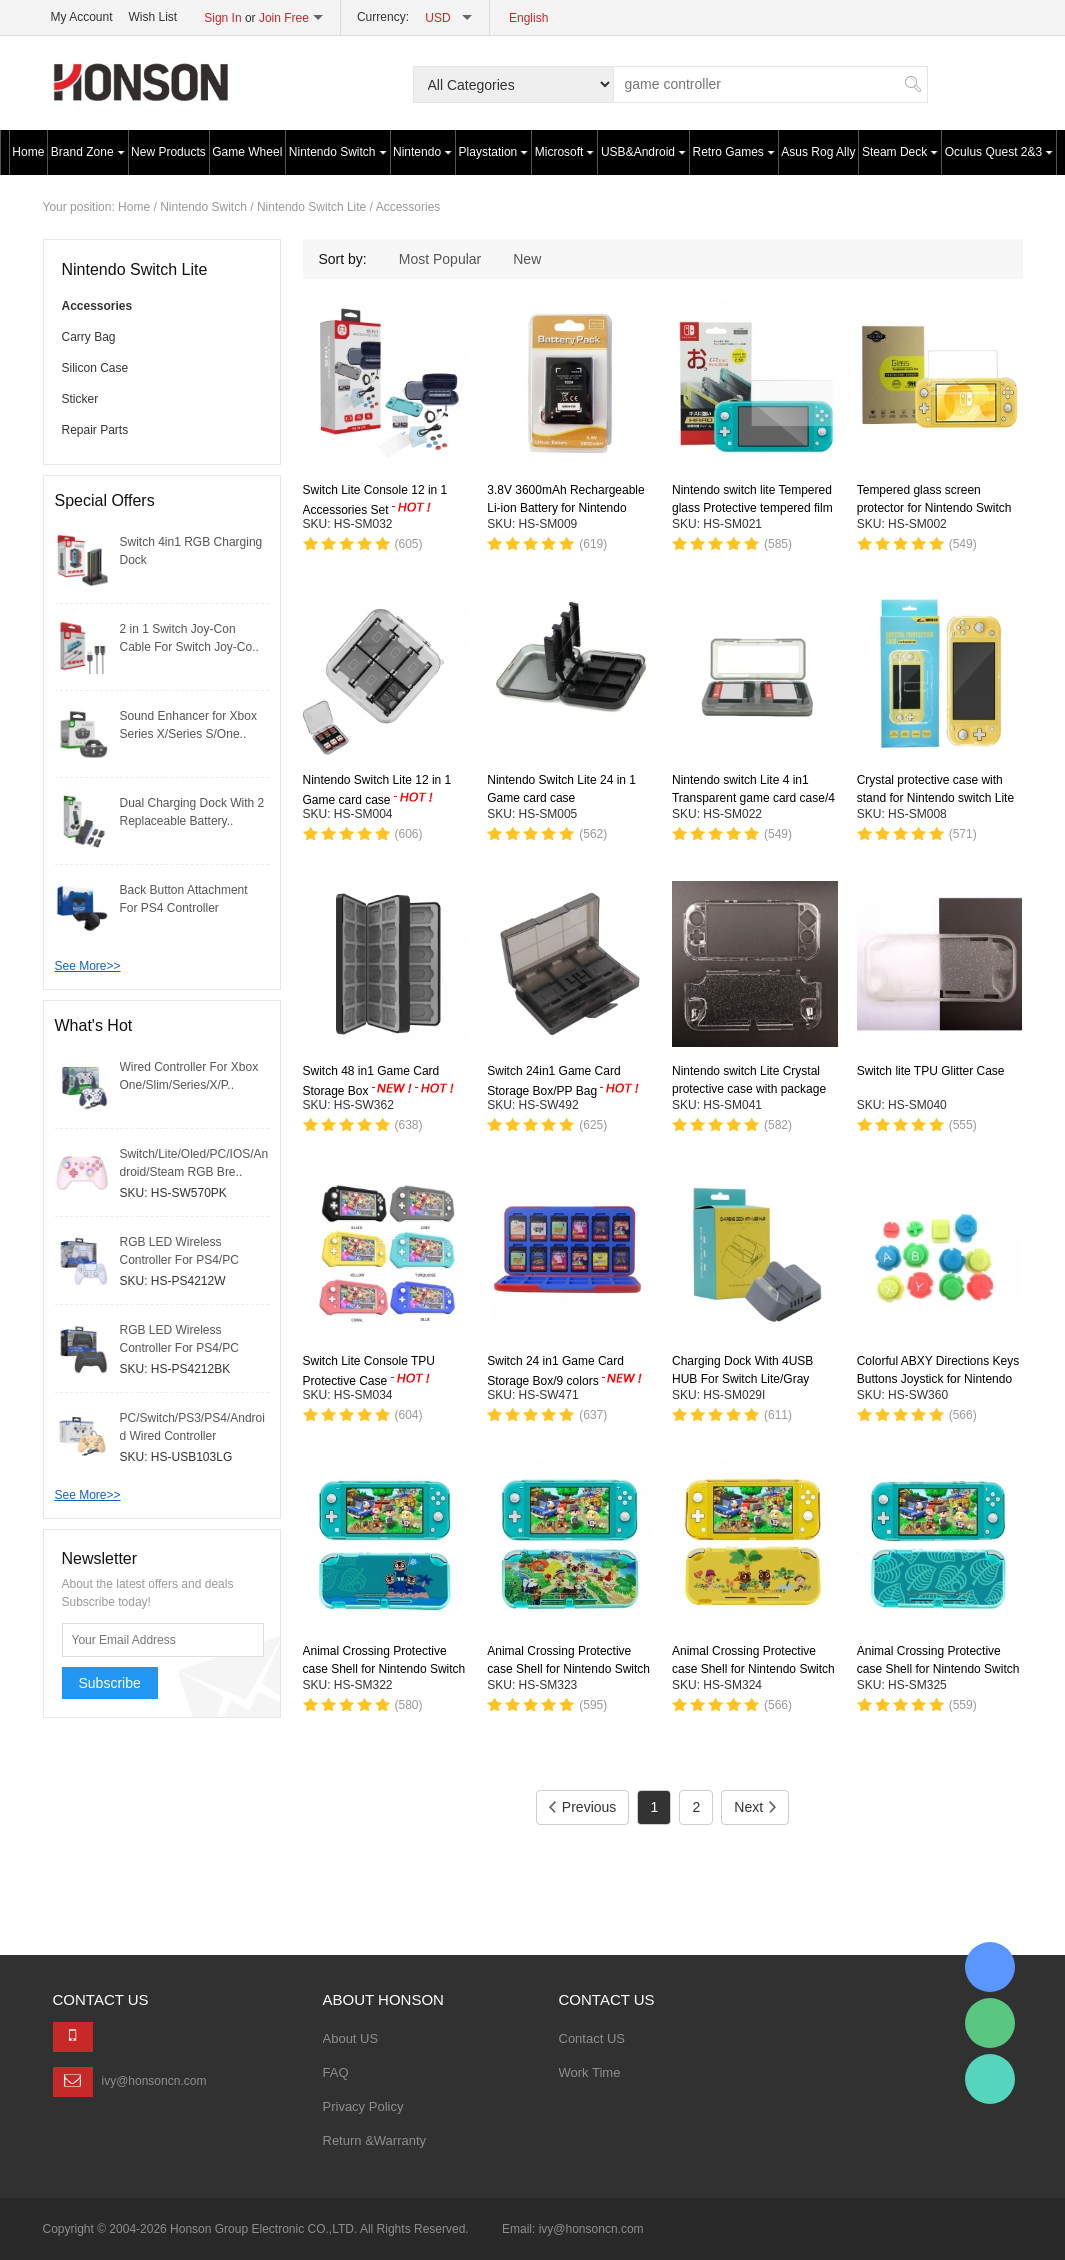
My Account (82, 17)
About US (351, 2038)
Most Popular (440, 259)
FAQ (336, 2072)
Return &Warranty (375, 2140)
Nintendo (422, 152)
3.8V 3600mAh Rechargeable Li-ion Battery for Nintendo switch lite (565, 509)
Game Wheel (247, 152)
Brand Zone (88, 152)
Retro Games (734, 152)
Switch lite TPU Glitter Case (931, 1071)
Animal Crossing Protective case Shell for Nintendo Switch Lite (384, 1669)
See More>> (88, 966)
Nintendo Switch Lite (311, 207)
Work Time (590, 2072)
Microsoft (565, 152)
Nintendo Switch (338, 152)
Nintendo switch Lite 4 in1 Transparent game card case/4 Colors (753, 798)
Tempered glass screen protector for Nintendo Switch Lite (934, 508)
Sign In (222, 18)
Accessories (408, 207)
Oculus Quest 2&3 (999, 152)
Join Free (284, 18)
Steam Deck (900, 152)
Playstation (494, 152)
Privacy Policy (363, 2106)
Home (28, 152)
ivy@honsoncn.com (154, 2081)
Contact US (592, 2038)
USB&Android (643, 152)
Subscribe (110, 1683)
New (527, 259)
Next (755, 1807)
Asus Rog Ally (818, 152)
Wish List (153, 17)
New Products (168, 152)
